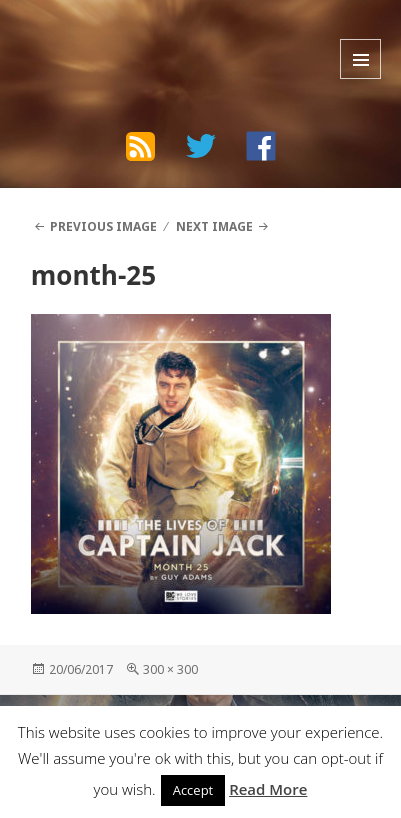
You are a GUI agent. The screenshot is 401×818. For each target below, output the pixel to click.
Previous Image (103, 226)
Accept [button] (193, 790)
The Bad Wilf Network (142, 35)
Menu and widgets (360, 59)
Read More (268, 789)
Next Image (214, 226)
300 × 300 (170, 669)
